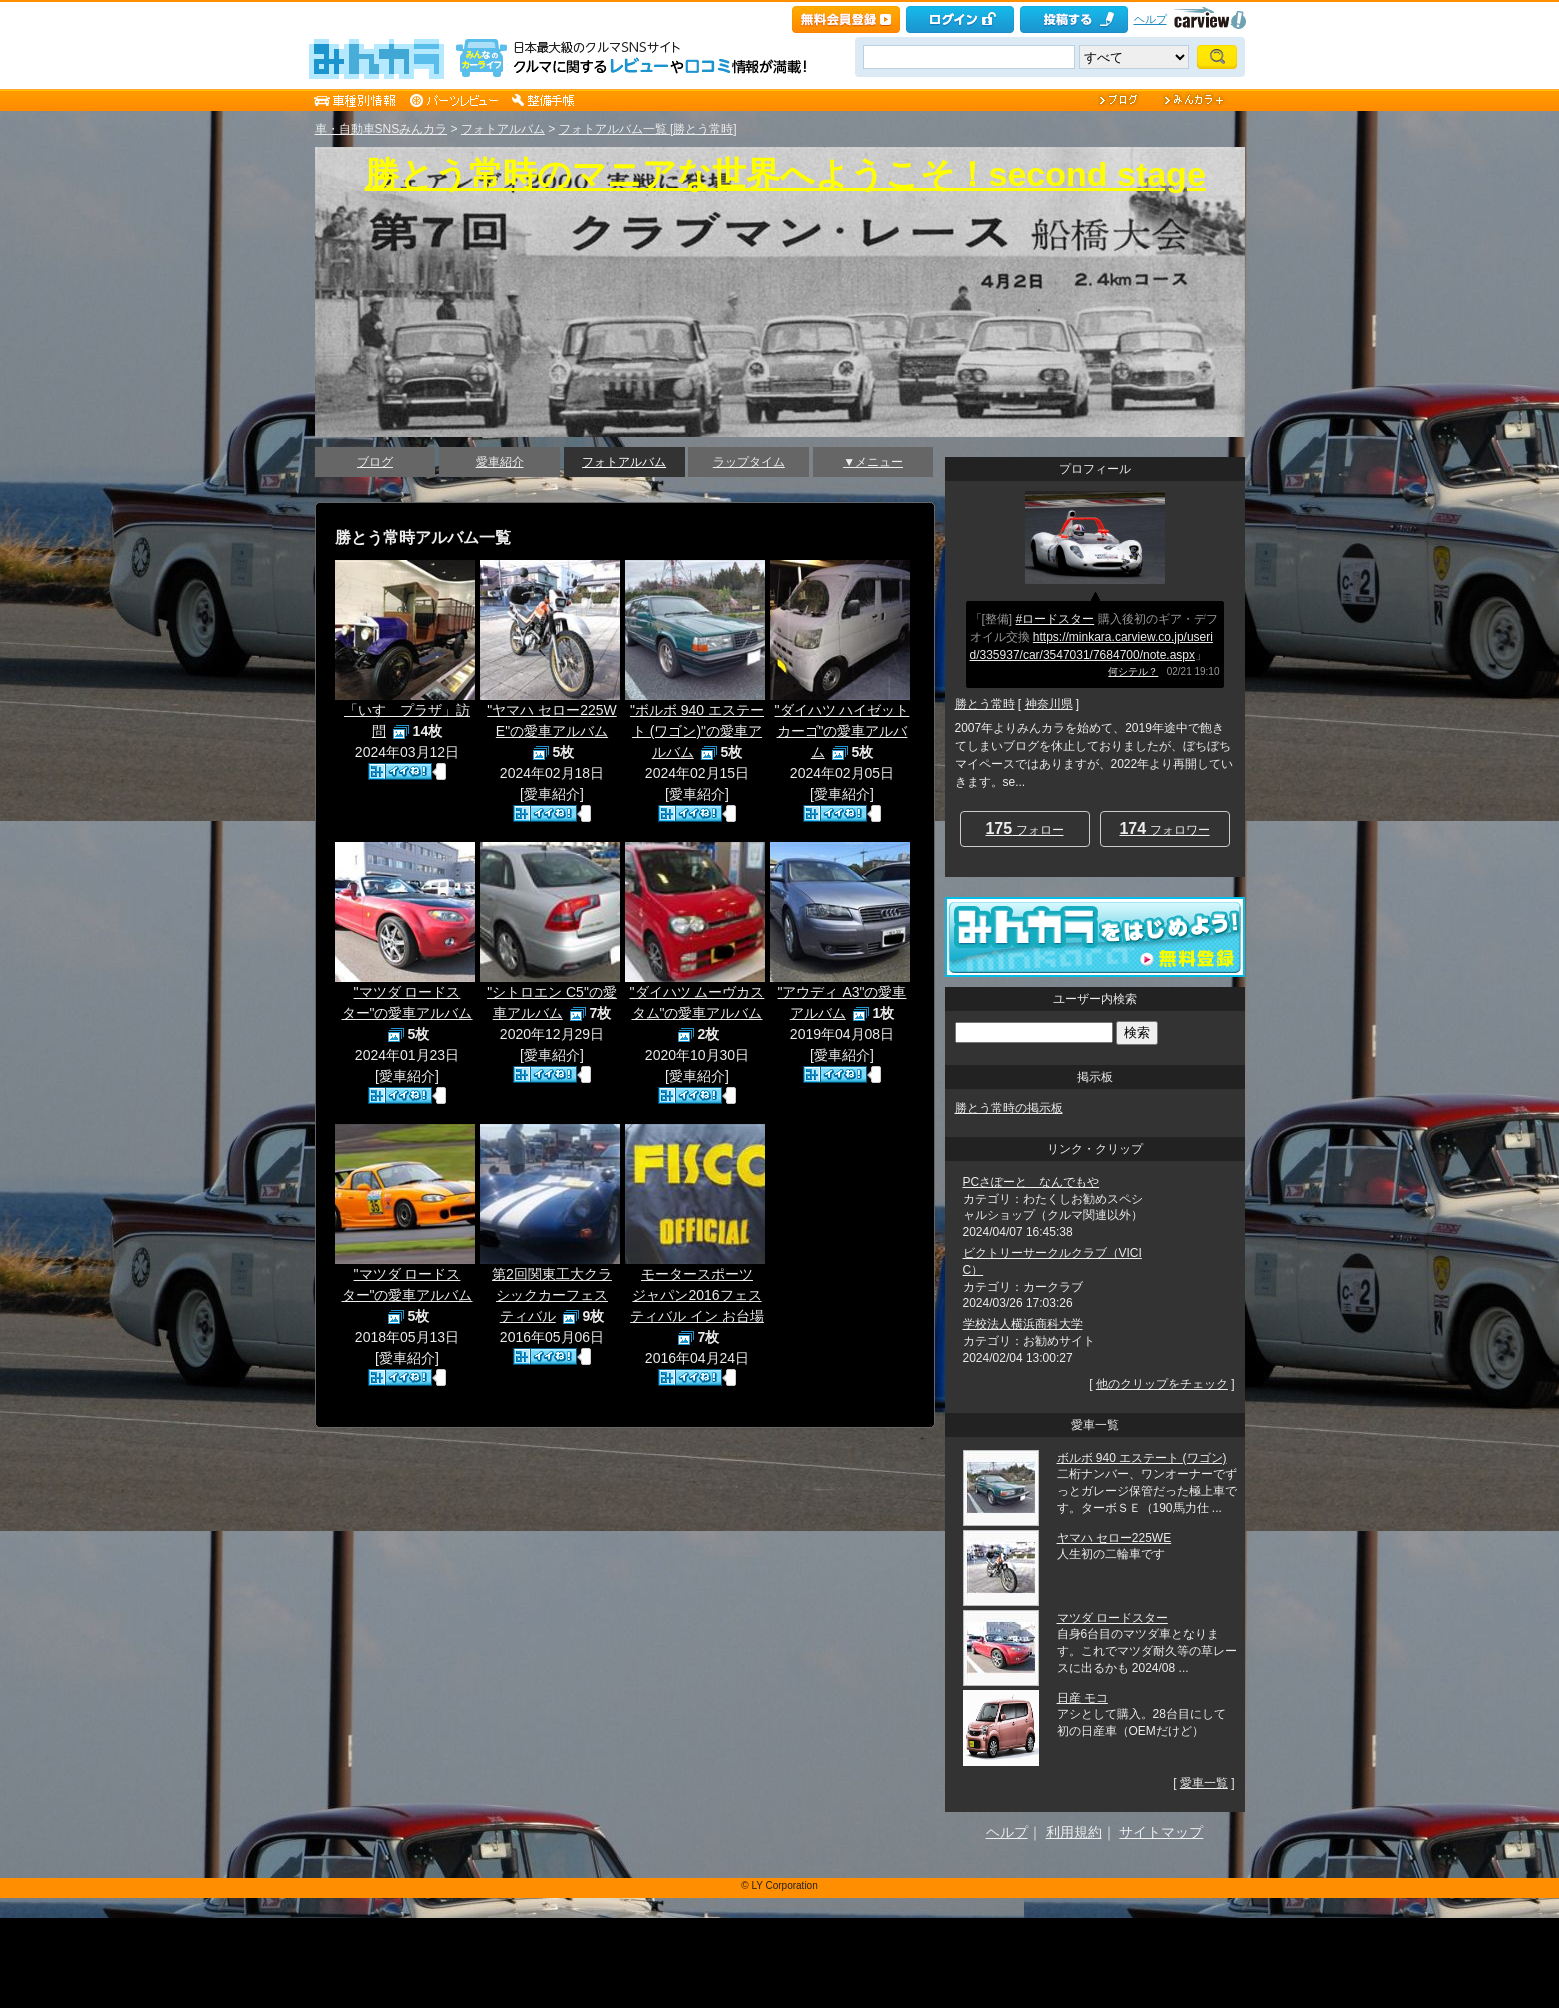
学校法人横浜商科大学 (1023, 1324)
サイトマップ (1161, 1832)
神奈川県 (1049, 704)
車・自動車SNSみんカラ (381, 129)
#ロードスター (1055, 619)
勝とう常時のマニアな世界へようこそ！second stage (785, 174)
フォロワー (1164, 828)
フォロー (1024, 828)
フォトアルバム (503, 129)
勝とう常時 (985, 704)
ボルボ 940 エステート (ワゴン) (1142, 1458)
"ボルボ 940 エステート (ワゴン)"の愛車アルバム (697, 731)
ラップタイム (749, 462)
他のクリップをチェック (1162, 1384)
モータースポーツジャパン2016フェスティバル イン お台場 (697, 1295)
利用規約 (1074, 1832)
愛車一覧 (1204, 1783)
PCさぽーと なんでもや (1031, 1182)
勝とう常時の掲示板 (1009, 1108)
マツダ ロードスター (1112, 1618)
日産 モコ (1082, 1698)
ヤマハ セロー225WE (1114, 1538)
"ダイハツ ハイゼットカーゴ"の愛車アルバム (842, 731)
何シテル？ (1133, 671)
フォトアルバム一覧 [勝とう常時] (648, 129)
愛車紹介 (500, 462)
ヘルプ (1150, 19)
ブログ (375, 462)
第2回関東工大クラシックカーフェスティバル (552, 1295)
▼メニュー (873, 462)
